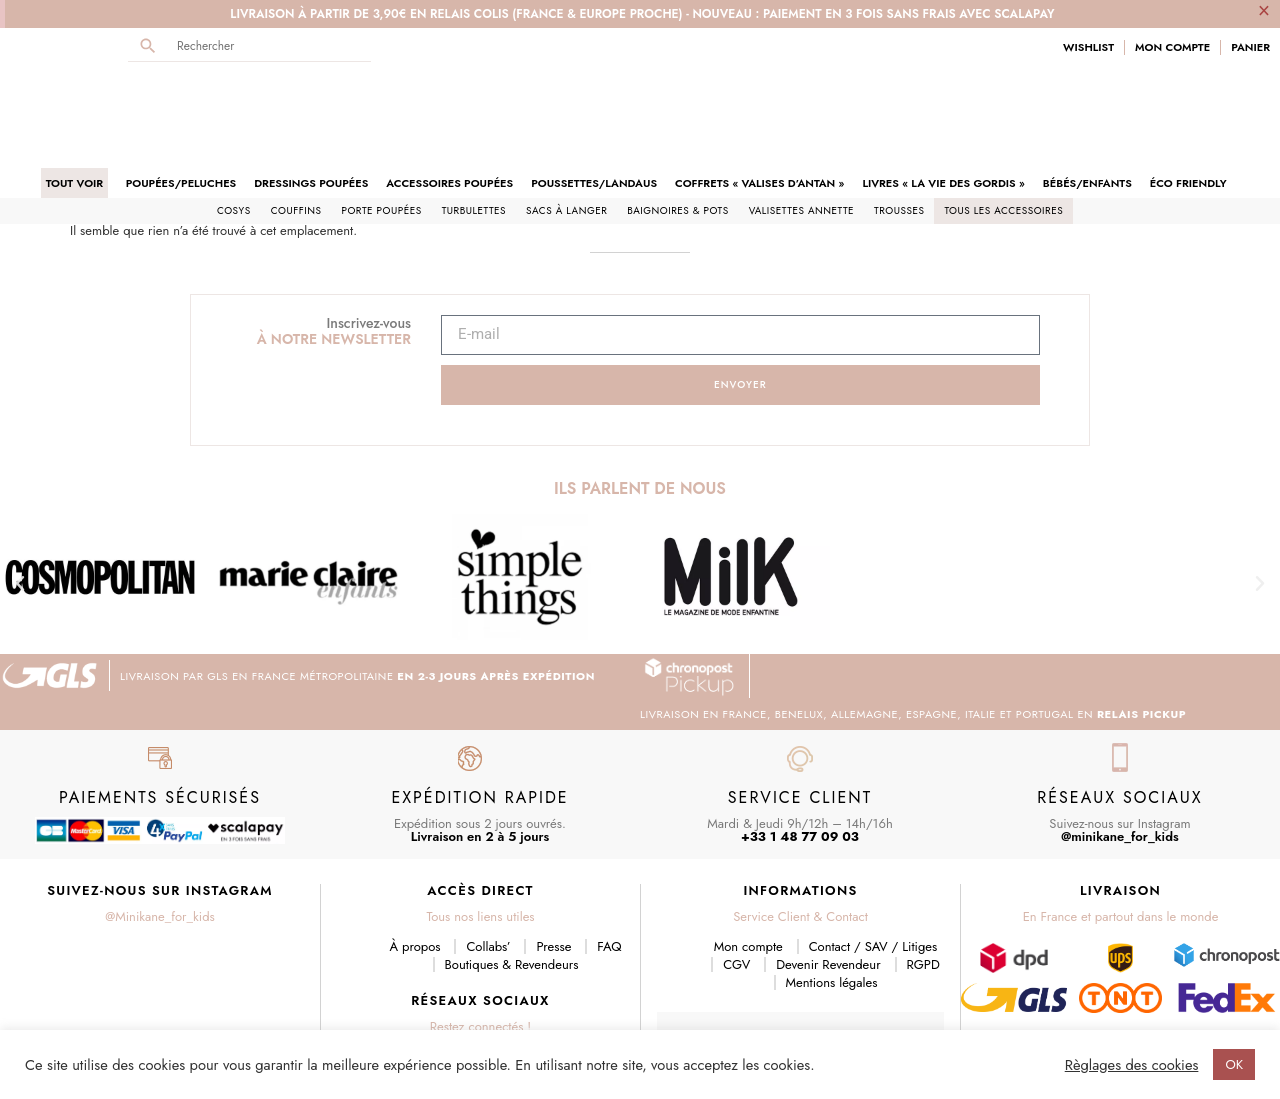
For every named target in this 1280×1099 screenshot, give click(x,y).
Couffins (296, 141)
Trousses (899, 141)
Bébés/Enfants (1087, 114)
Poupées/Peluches (181, 114)
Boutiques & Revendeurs (512, 895)
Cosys (234, 141)
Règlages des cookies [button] (1132, 1065)
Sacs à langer (566, 141)
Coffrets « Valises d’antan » (759, 114)
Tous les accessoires (1003, 141)
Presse (553, 877)
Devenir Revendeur (828, 895)
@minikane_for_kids (1119, 767)
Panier (1250, 47)
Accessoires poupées (449, 114)
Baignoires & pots (677, 141)
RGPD (923, 895)
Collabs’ (488, 877)
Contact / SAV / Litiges (873, 877)
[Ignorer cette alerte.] (1264, 10)
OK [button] (1234, 1064)
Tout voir (74, 114)
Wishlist (1088, 47)
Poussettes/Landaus (594, 114)
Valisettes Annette (801, 141)
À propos (415, 877)
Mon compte (748, 877)
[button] (20, 515)
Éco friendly (1188, 114)
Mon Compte (1172, 47)
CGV (736, 895)
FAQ (609, 877)
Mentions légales (832, 913)
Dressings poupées (311, 114)
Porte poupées (381, 141)
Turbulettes (474, 141)
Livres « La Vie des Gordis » (943, 114)
